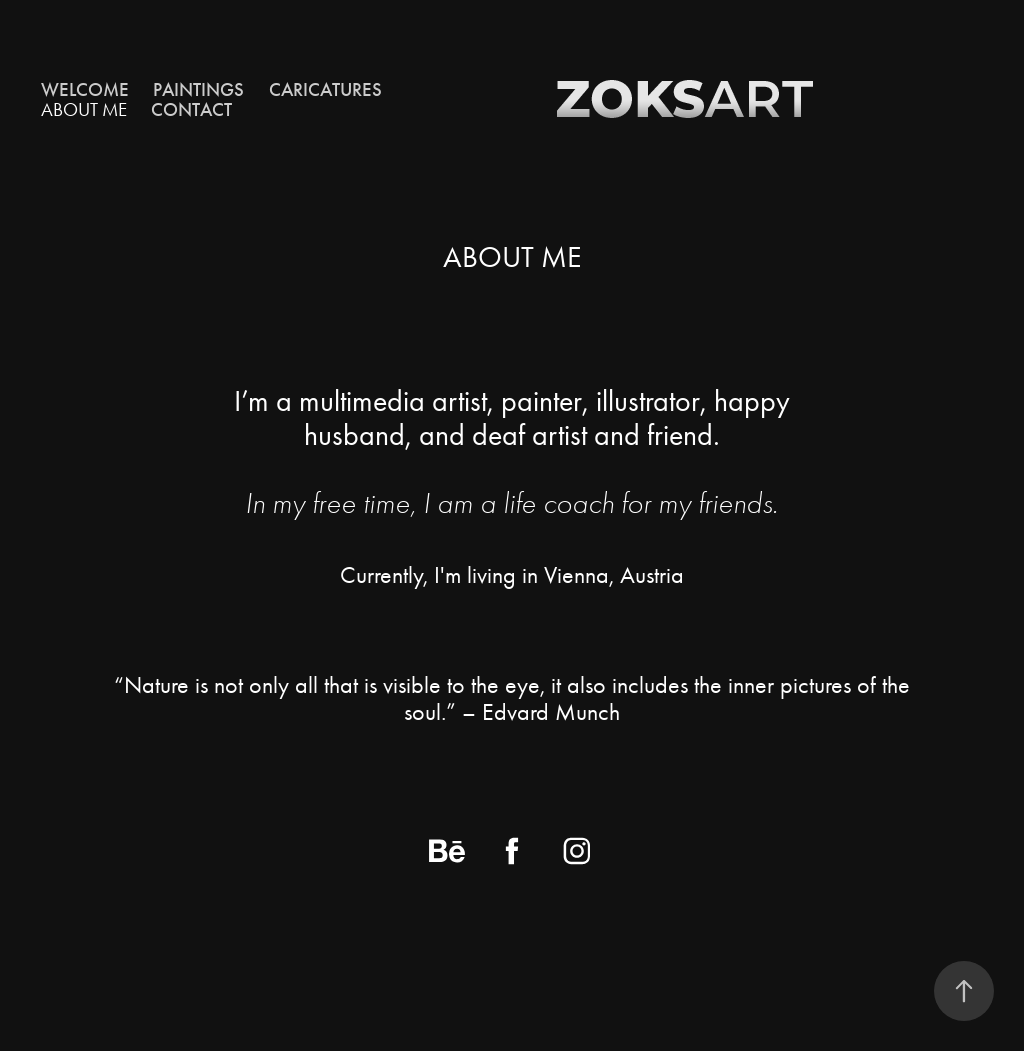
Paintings (198, 89)
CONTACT (191, 109)
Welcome (85, 89)
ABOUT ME (84, 109)
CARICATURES (325, 89)
